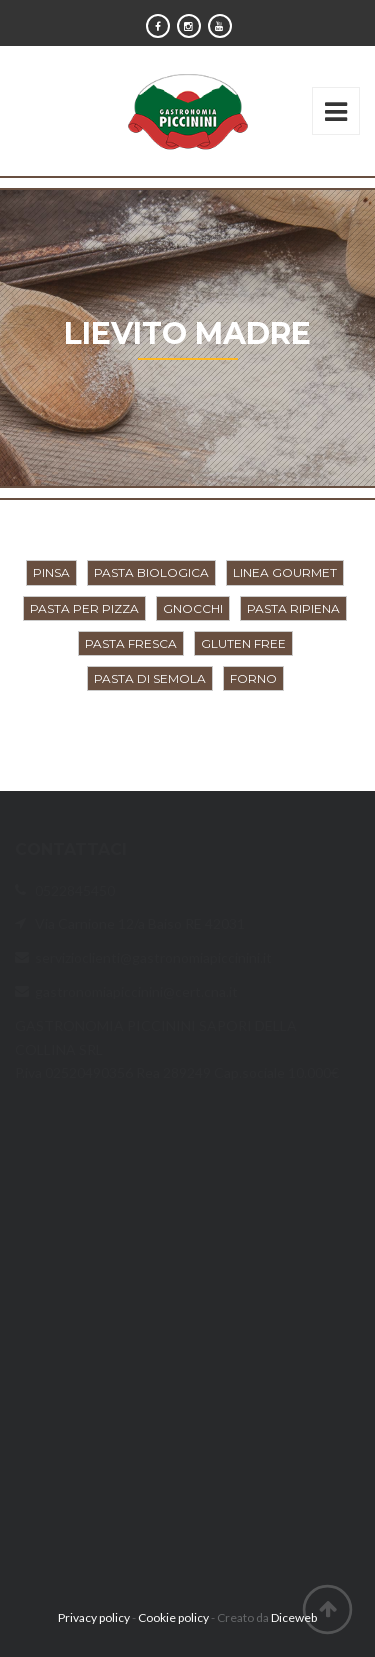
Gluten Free (243, 643)
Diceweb (294, 1617)
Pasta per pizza (84, 608)
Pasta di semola (150, 678)
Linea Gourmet (285, 572)
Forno (253, 678)
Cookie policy (173, 1617)
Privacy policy (94, 1617)
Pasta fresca (131, 643)
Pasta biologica (151, 572)
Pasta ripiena (293, 608)
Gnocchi (193, 608)
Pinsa (51, 572)
